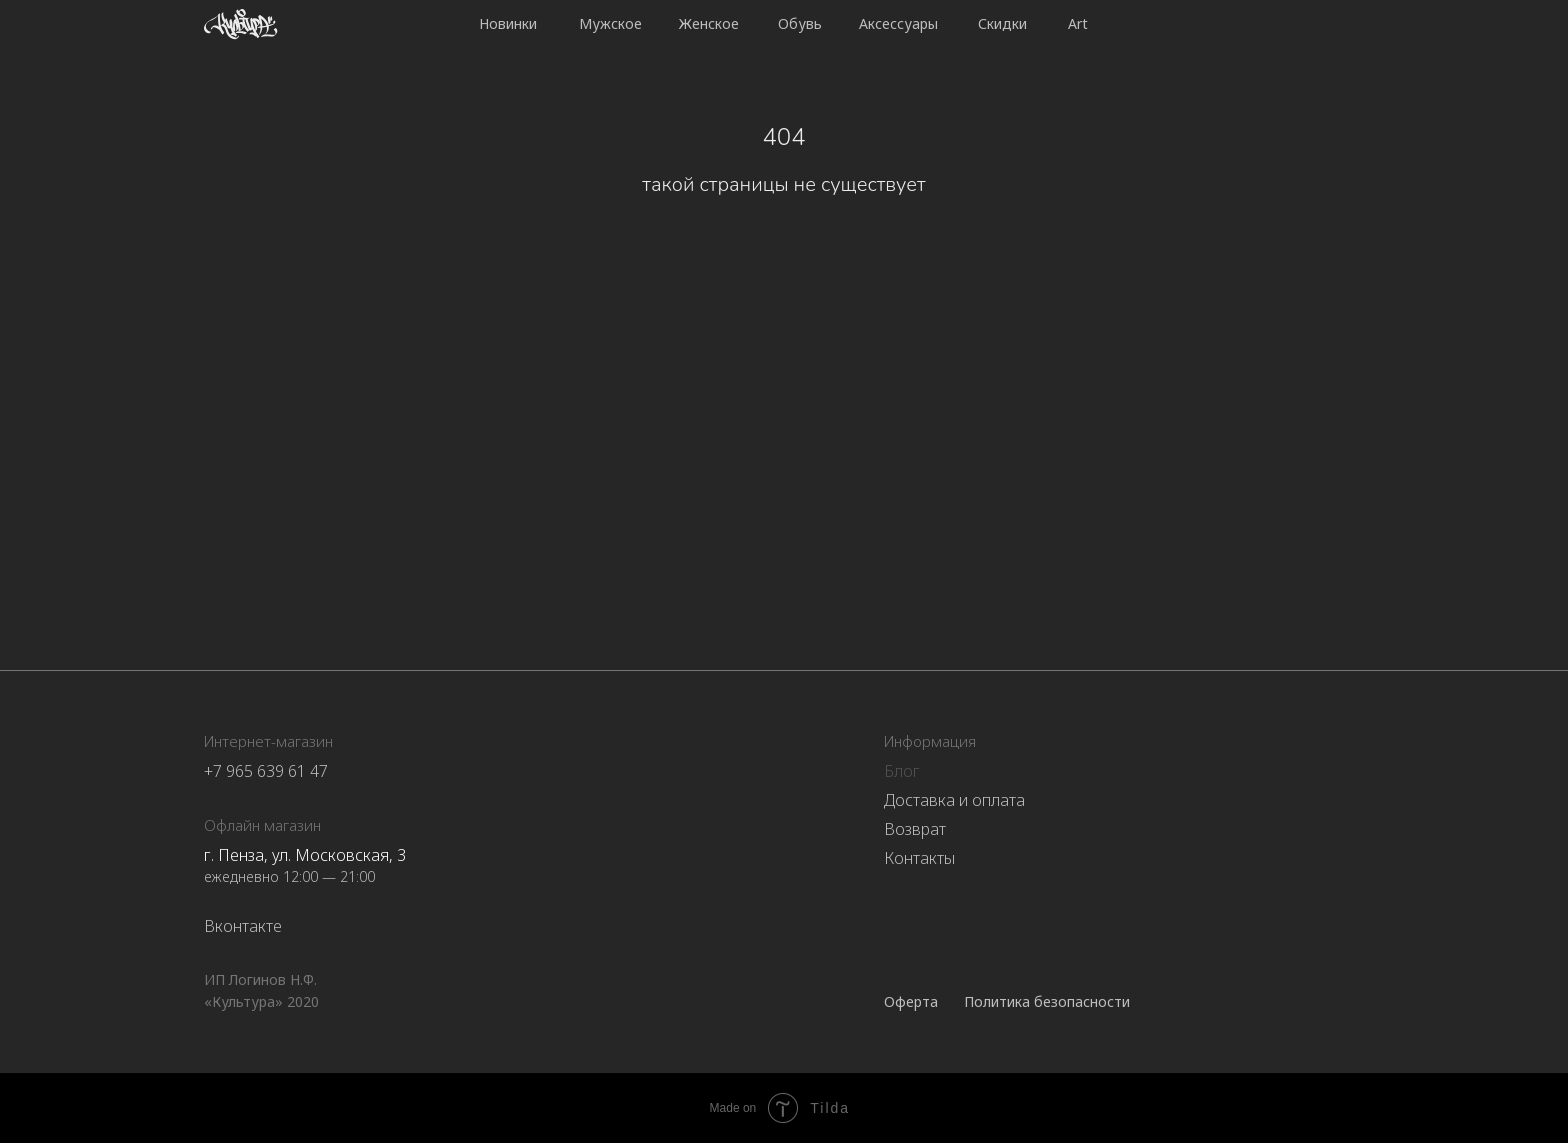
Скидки (1002, 23)
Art (1078, 23)
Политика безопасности (1047, 1001)
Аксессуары (898, 23)
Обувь (800, 23)
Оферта (911, 1001)
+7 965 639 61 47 (266, 771)
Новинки (508, 23)
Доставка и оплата (954, 800)
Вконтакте (243, 926)
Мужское (610, 23)
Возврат (915, 829)
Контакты (919, 858)
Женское (709, 23)
